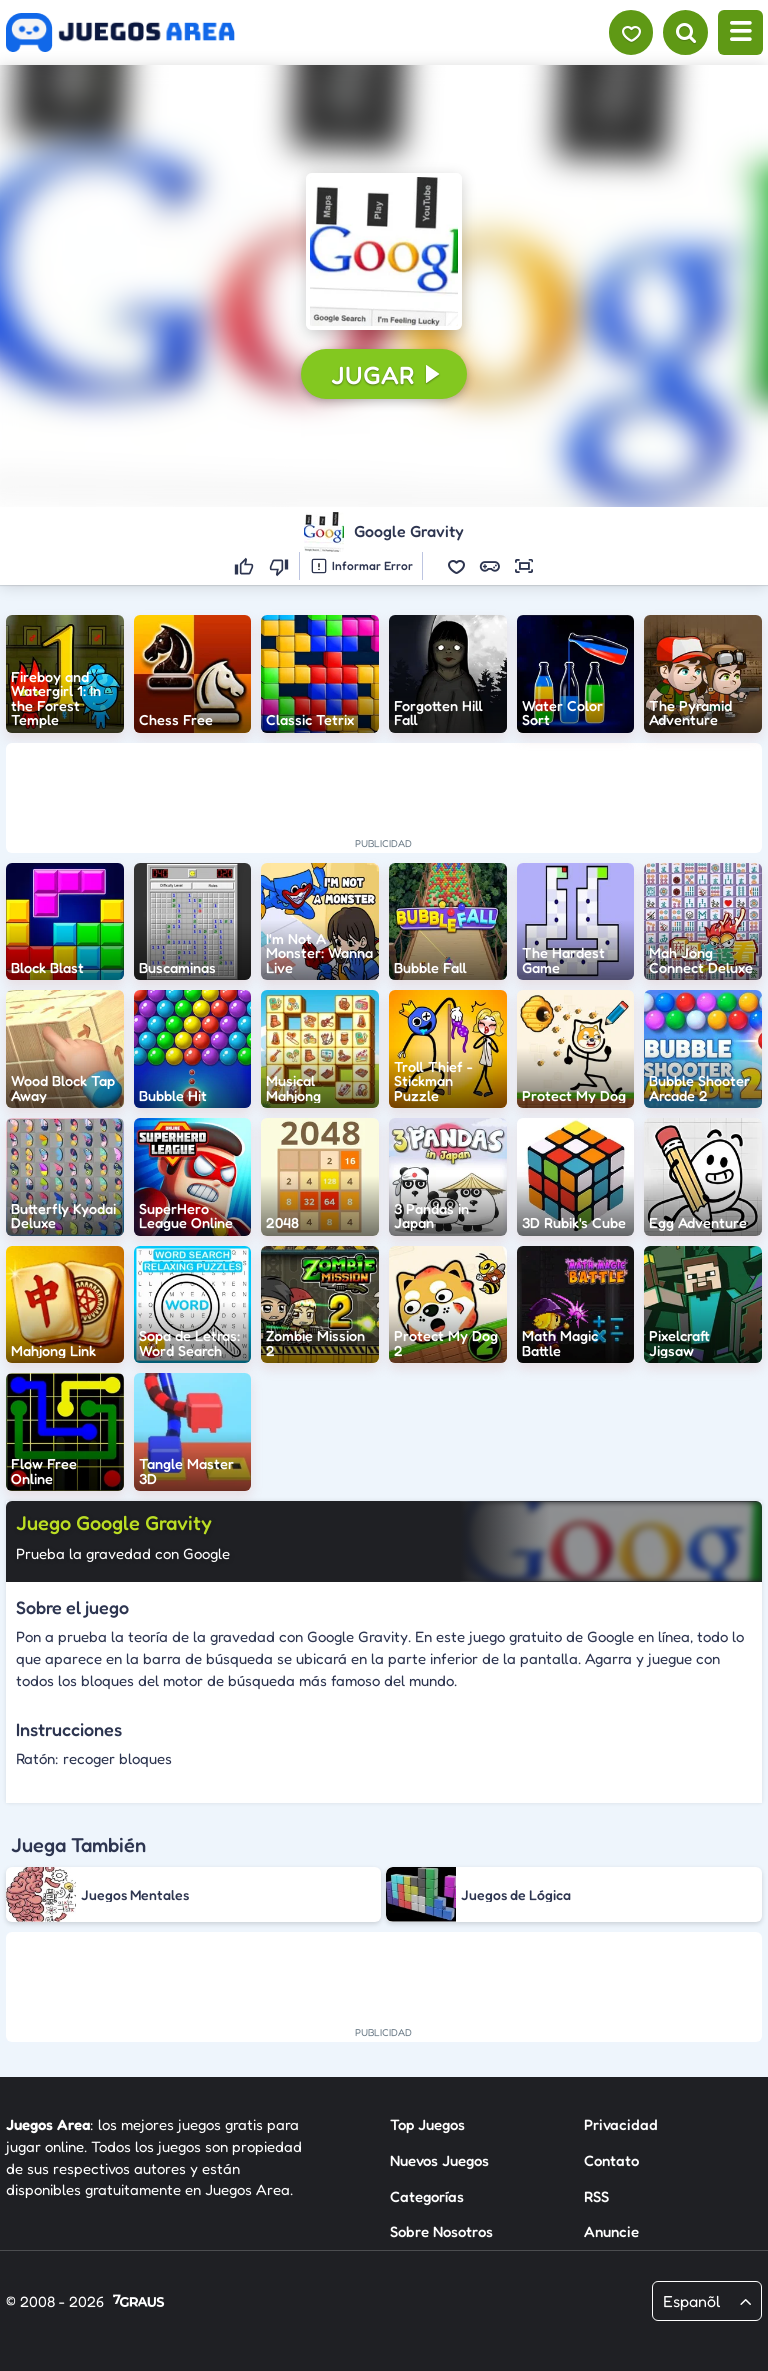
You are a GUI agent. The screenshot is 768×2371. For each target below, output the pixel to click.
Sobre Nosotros (441, 2231)
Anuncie (611, 2231)
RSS (596, 2195)
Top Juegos (427, 2124)
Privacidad (621, 2124)
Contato (611, 2160)
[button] (384, 251)
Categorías (427, 2195)
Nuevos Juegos (439, 2160)
